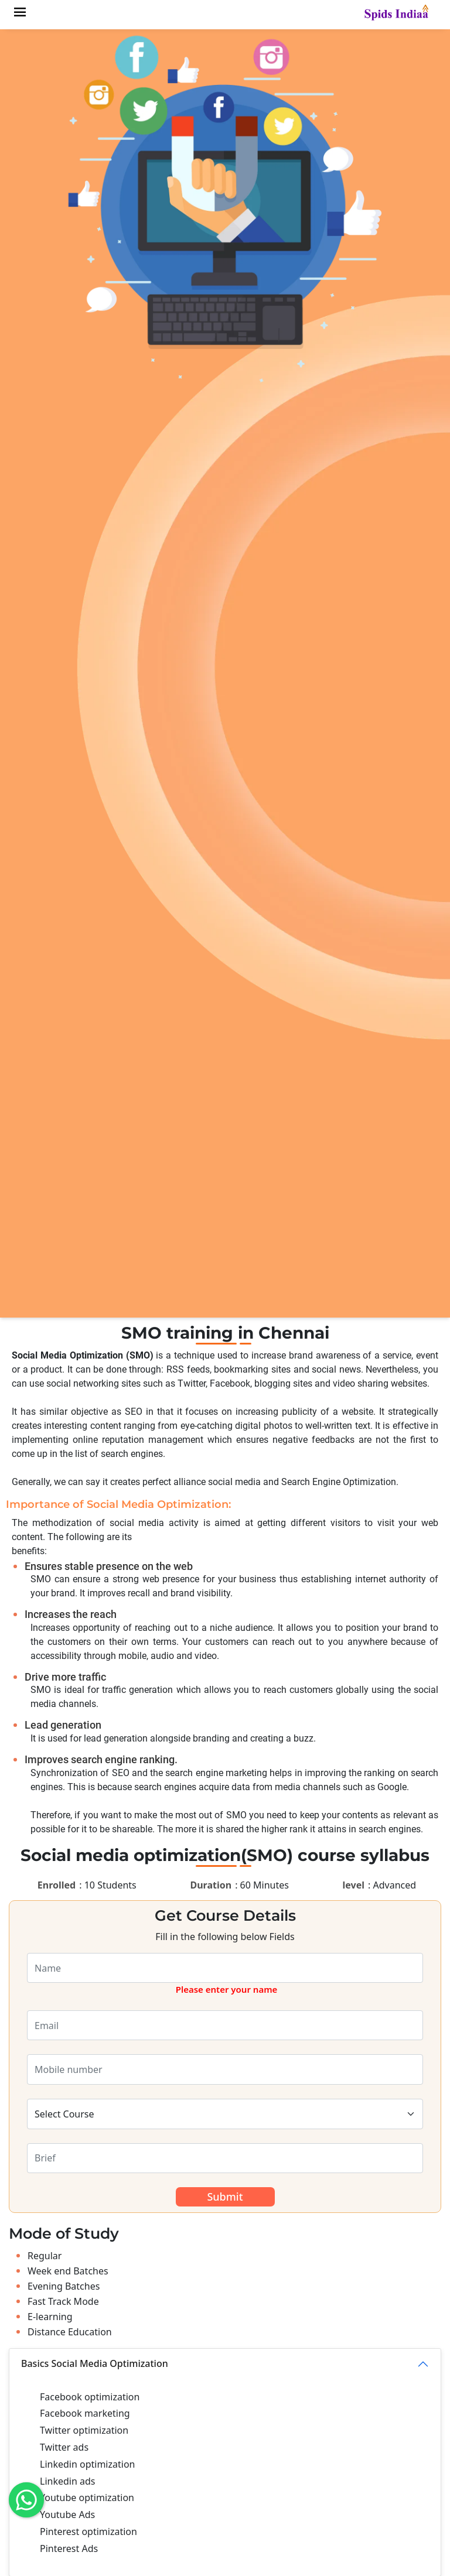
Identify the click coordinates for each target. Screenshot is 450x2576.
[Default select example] (225, 2114)
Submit (225, 2197)
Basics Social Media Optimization (94, 2363)
